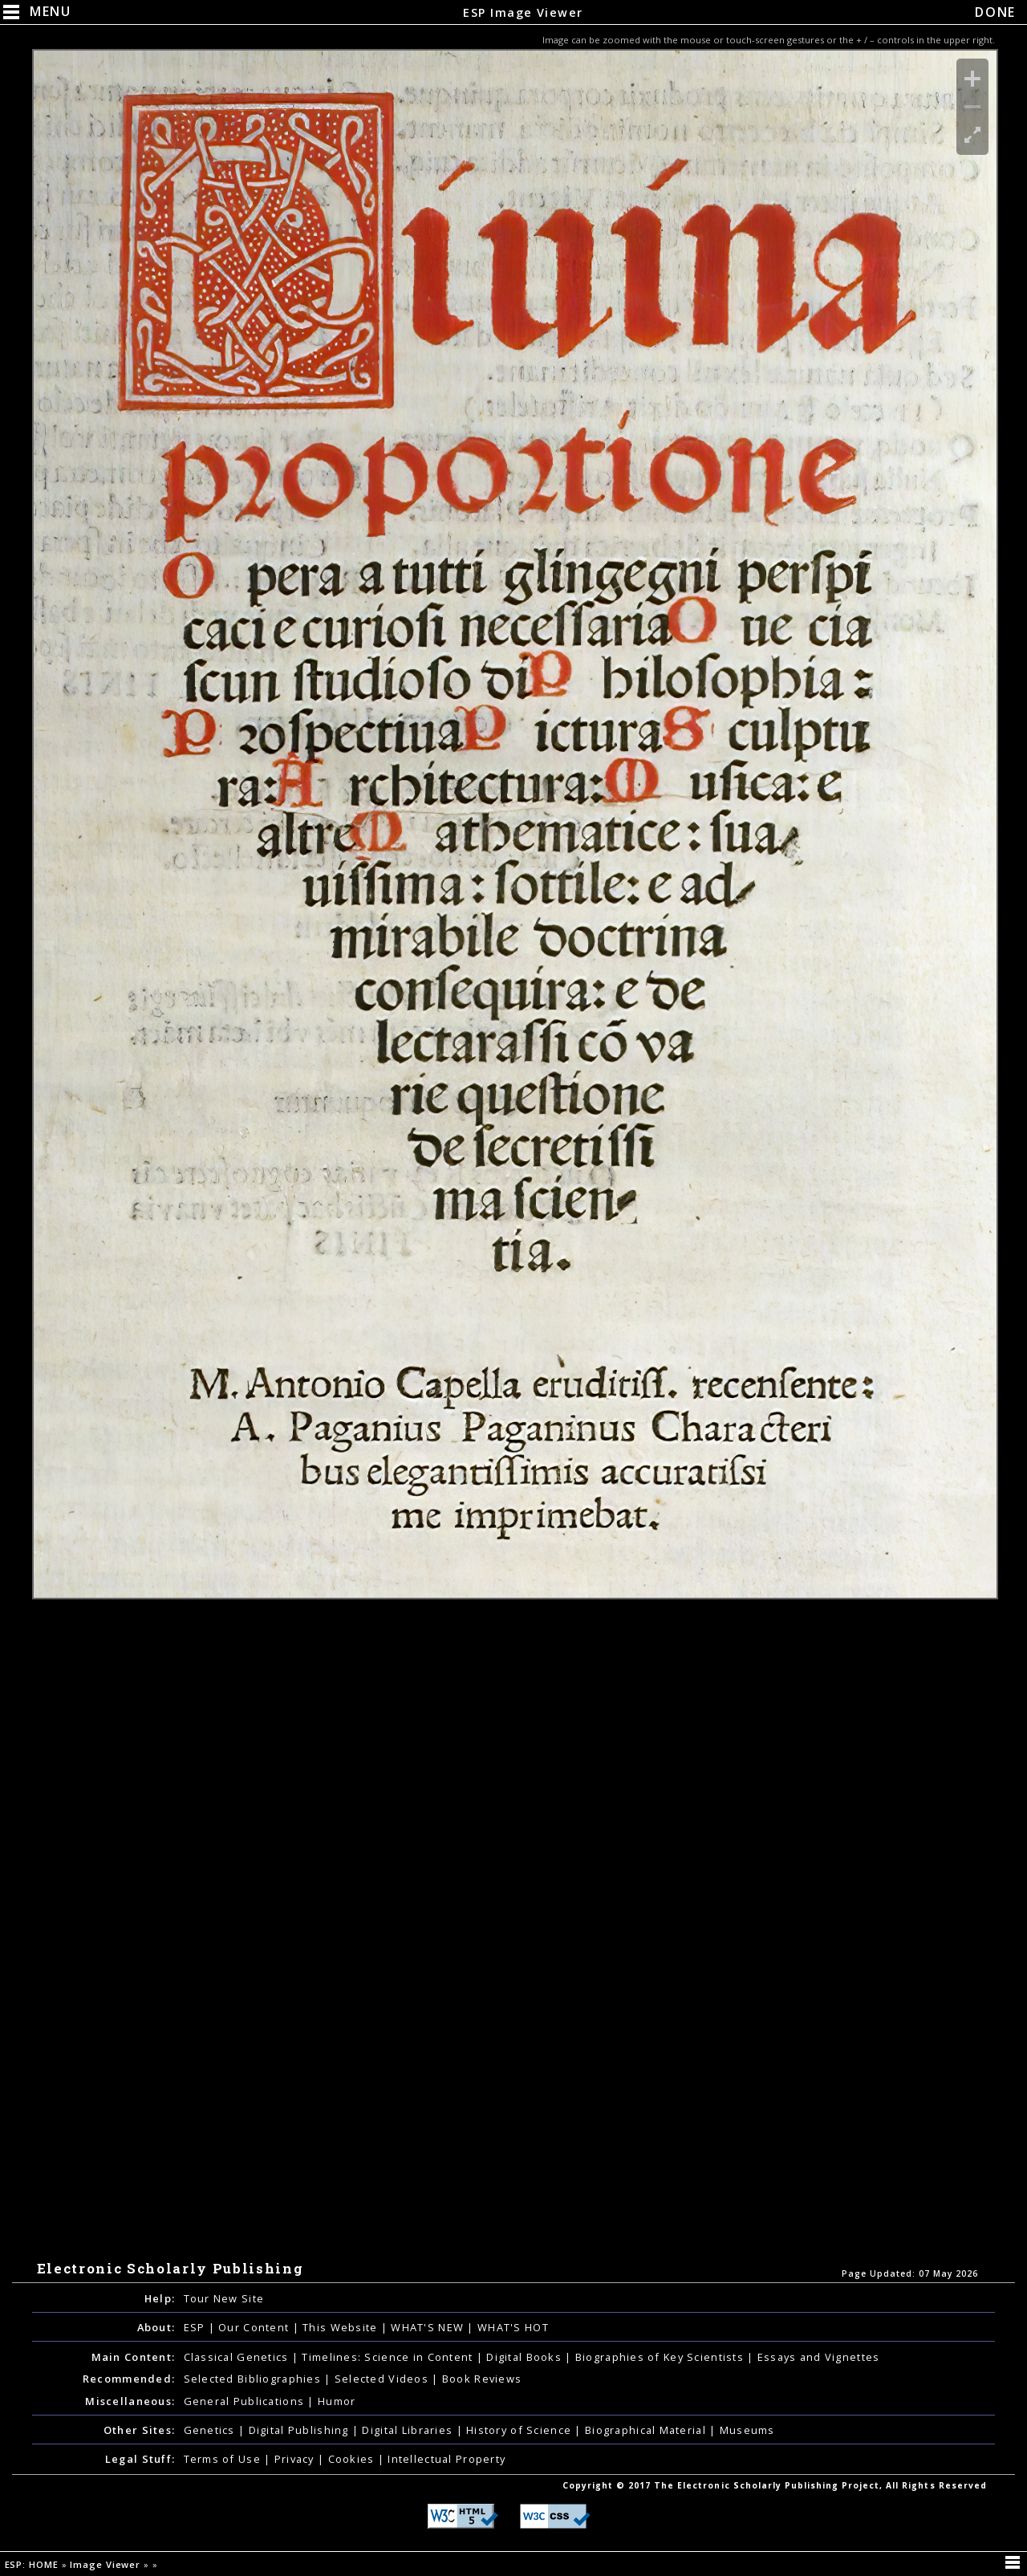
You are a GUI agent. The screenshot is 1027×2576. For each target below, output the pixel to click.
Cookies (353, 2459)
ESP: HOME (33, 2564)
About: (156, 2327)
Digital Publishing (300, 2430)
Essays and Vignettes (818, 2357)
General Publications (246, 2401)
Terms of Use (224, 2459)
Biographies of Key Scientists (661, 2357)
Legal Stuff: (140, 2459)
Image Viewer (107, 2564)
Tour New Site (224, 2298)
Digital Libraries (409, 2430)
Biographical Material (647, 2430)
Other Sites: (139, 2430)
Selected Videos (383, 2378)
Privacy (296, 2459)
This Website (341, 2327)
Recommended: (129, 2378)
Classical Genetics (238, 2357)
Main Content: (133, 2357)
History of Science (520, 2430)
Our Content (255, 2327)
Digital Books (525, 2357)
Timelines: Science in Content (389, 2357)
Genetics (211, 2430)
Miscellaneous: (130, 2401)
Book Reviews (482, 2378)
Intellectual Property (446, 2459)
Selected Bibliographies (254, 2378)
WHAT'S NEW (429, 2327)
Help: (159, 2298)
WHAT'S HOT (513, 2327)
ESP (196, 2327)
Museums (747, 2430)
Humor (336, 2401)
